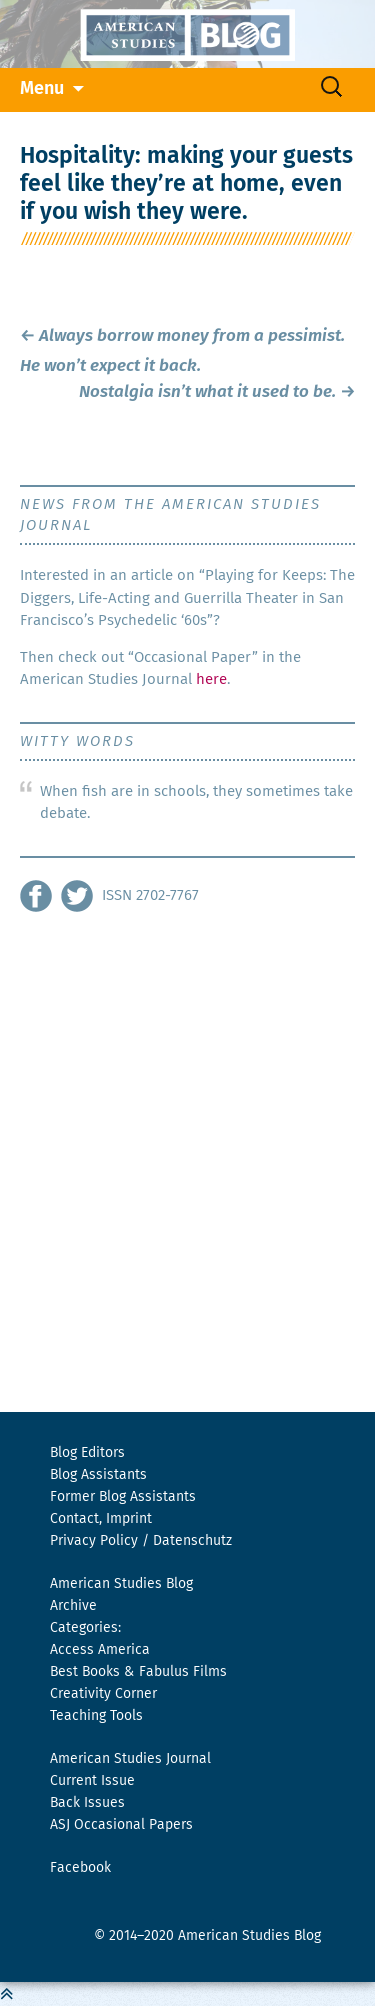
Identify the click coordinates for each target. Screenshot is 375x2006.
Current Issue (92, 1781)
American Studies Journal (130, 1759)
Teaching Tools (96, 1716)
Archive (73, 1606)
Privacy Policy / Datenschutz (141, 1541)
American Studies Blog (121, 1584)
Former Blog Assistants (123, 1497)
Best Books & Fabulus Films (138, 1672)
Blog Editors (87, 1453)
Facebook (80, 1868)
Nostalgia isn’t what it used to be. (217, 392)
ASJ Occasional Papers (121, 1825)
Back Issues (87, 1803)
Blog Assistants (98, 1475)
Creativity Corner (103, 1694)
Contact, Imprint (101, 1519)
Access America (100, 1650)
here (211, 679)
